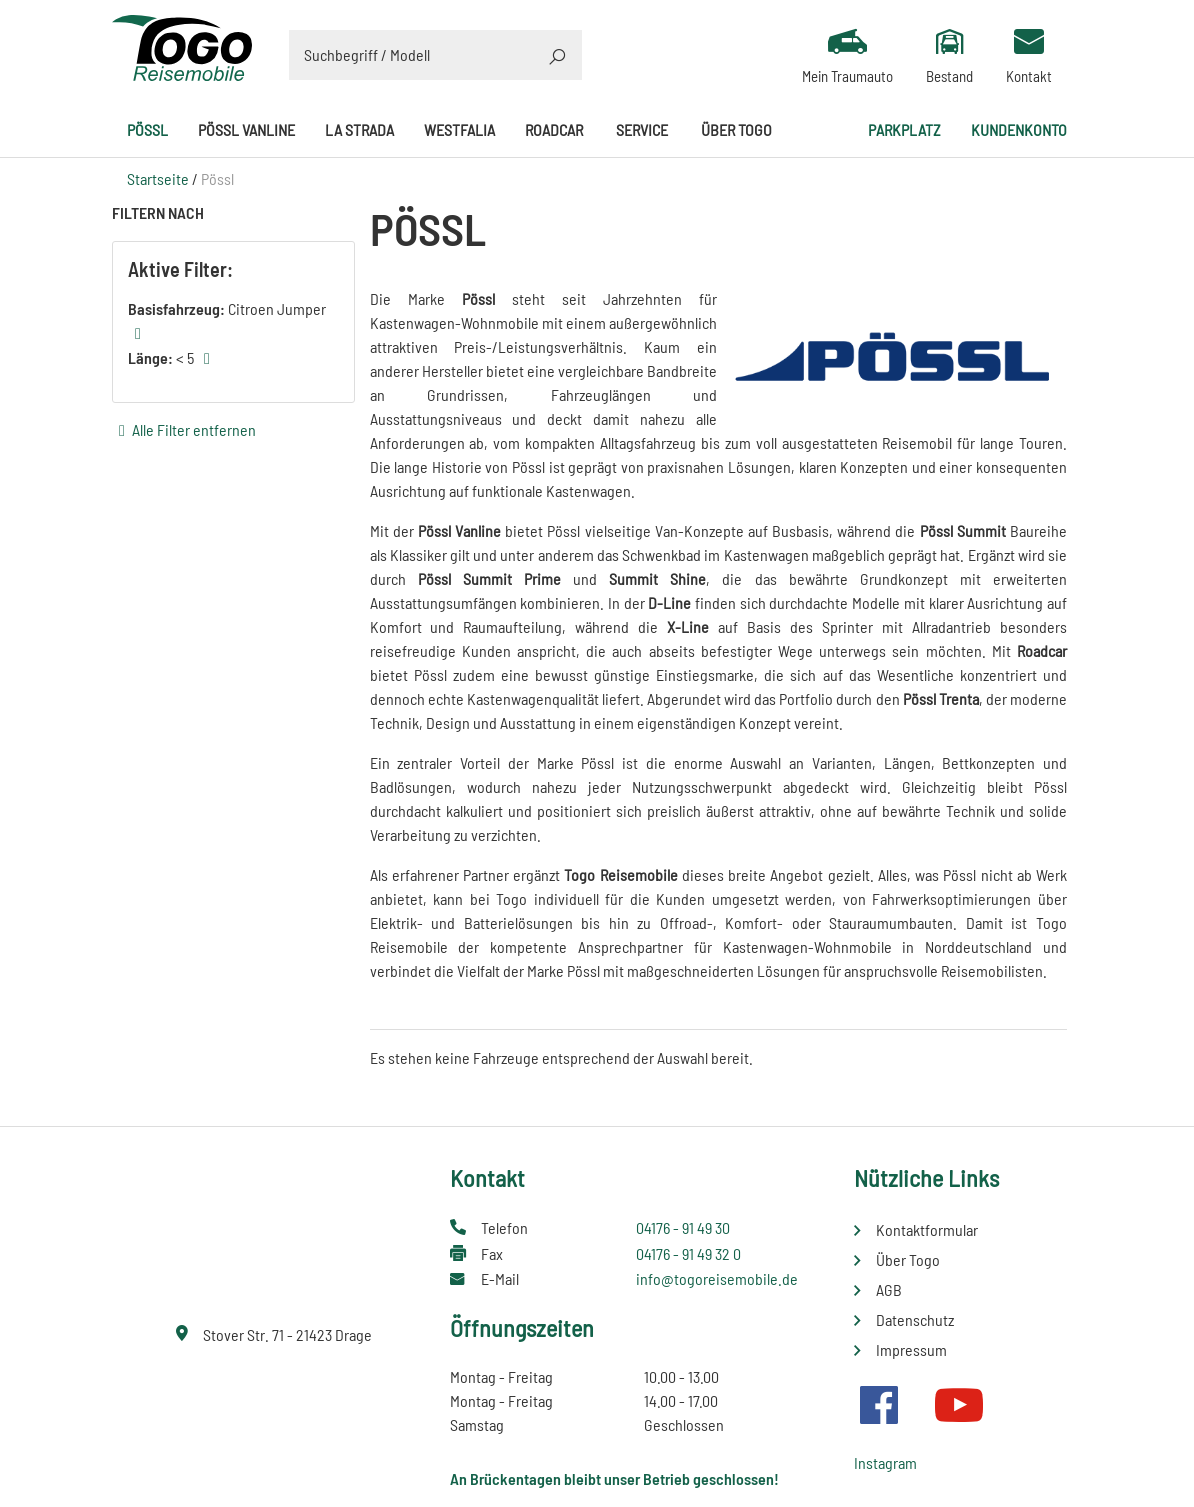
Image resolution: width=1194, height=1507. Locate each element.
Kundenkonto (1019, 129)
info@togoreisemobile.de (717, 1278)
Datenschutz (915, 1319)
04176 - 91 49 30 (683, 1227)
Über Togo (736, 129)
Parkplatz (904, 129)
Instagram (885, 1462)
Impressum (911, 1349)
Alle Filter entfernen (194, 429)
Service (642, 129)
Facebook (879, 1405)
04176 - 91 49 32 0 (688, 1253)
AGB (889, 1289)
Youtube (959, 1405)
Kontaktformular (927, 1229)
